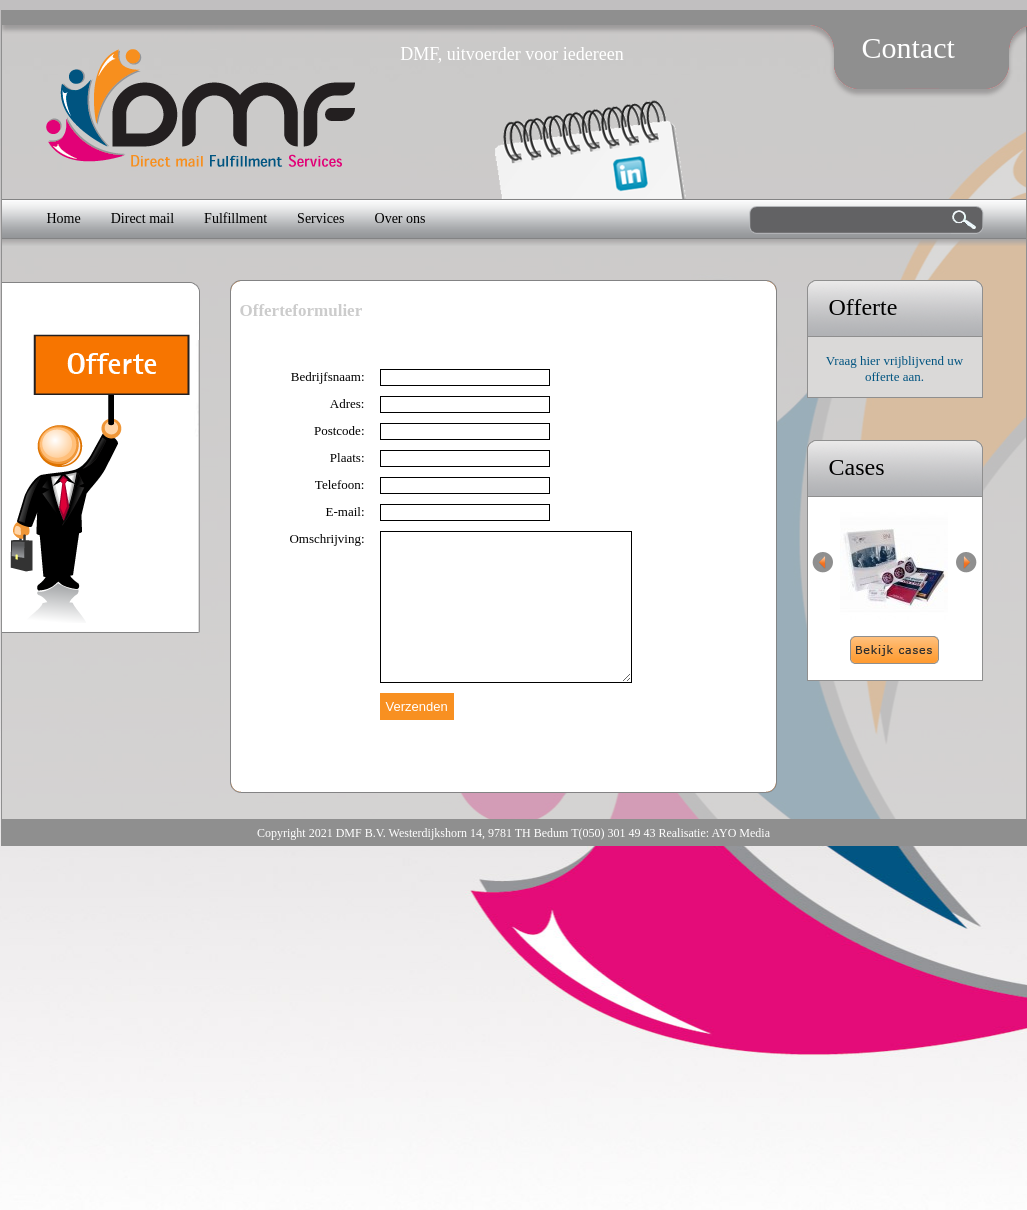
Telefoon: (340, 484)
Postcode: (339, 430)
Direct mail (142, 218)
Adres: (347, 403)
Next (966, 562)
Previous (822, 562)
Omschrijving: (326, 538)
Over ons (400, 218)
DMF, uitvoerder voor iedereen (512, 54)
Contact (908, 47)
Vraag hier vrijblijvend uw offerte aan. (894, 368)
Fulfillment (235, 218)
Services (320, 218)
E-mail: (345, 511)
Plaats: (347, 457)
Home (64, 218)
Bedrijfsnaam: (328, 376)
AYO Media (740, 833)
